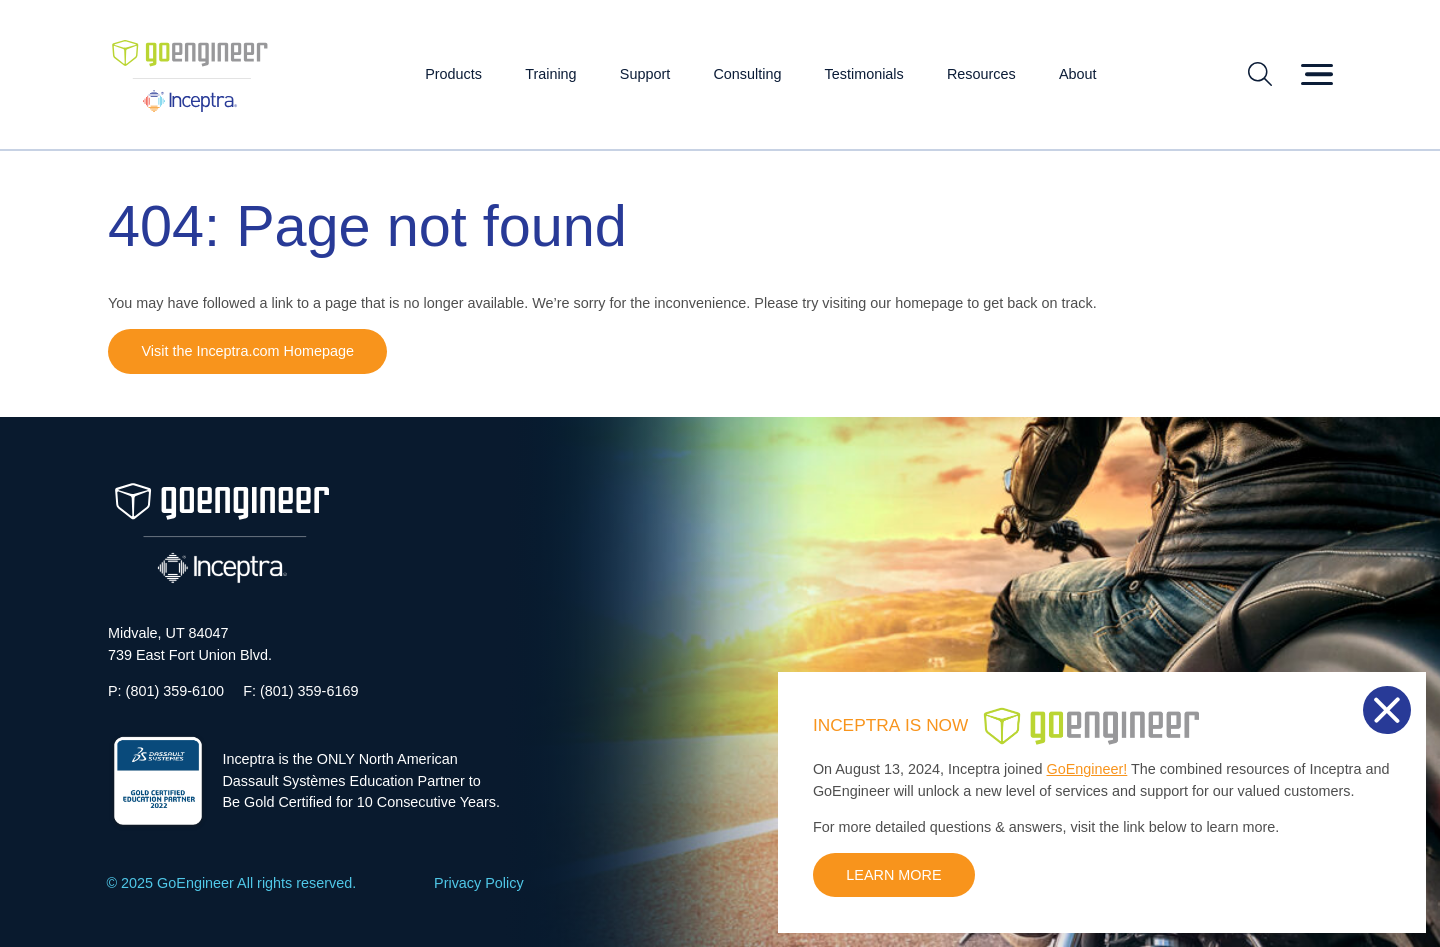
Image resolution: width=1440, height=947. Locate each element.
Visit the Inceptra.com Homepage (247, 351)
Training (550, 74)
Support (645, 74)
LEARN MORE (893, 875)
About (1078, 74)
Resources (981, 74)
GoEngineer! (1087, 769)
